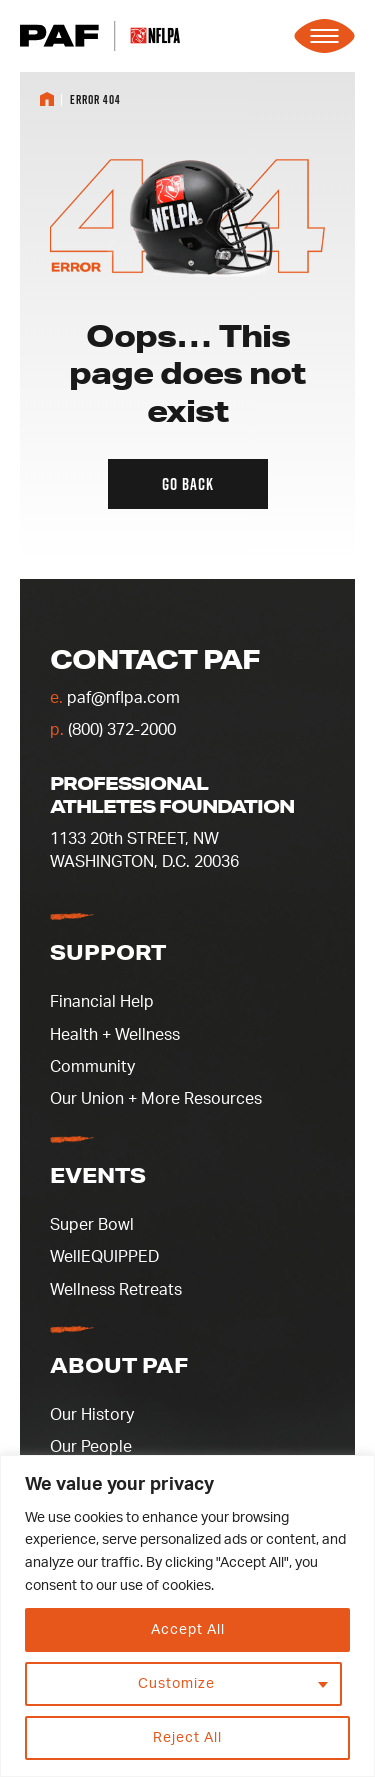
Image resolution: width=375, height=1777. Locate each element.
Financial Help (102, 1002)
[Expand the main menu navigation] (324, 36)
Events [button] (98, 1175)
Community (92, 1067)
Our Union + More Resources (156, 1099)
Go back (188, 484)
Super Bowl (92, 1225)
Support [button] (108, 952)
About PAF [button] (119, 1365)
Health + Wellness (115, 1035)
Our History (92, 1415)
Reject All (187, 1738)
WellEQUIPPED (104, 1257)
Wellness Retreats (116, 1290)
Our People (91, 1447)
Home (47, 99)
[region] (187, 1616)
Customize (176, 1684)
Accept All (188, 1630)
